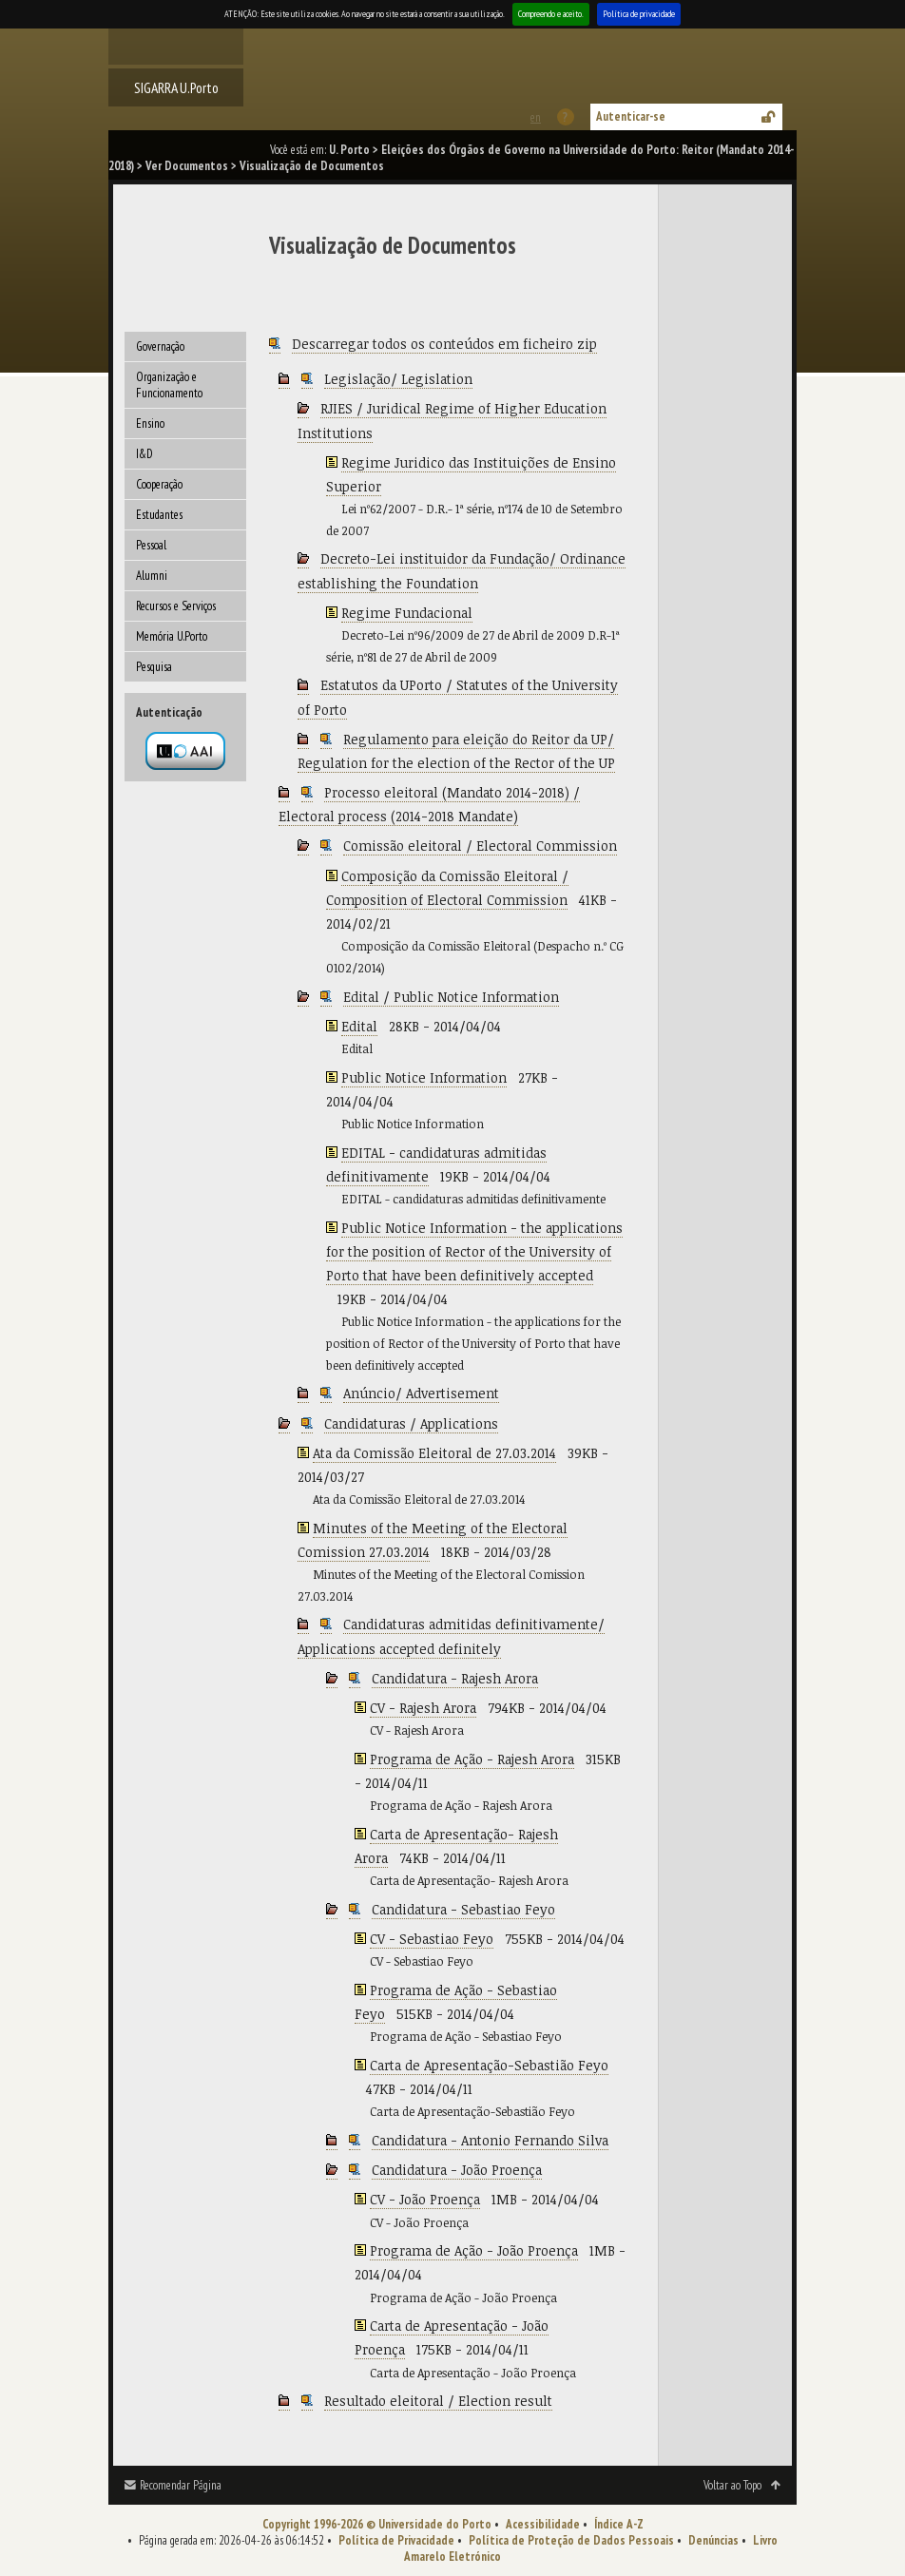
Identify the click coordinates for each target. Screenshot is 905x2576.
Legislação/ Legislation (398, 379)
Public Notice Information (424, 1077)
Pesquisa (154, 667)
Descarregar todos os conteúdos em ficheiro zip (444, 344)
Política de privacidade (639, 14)
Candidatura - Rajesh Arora (455, 1678)
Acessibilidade (543, 2524)
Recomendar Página (180, 2485)
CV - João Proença (425, 2199)
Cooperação (159, 484)
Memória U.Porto (171, 636)
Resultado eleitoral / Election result (438, 2401)
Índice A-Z (619, 2524)
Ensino (150, 423)
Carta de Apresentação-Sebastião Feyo (489, 2065)
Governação (160, 346)
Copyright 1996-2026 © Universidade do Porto (376, 2524)
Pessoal (151, 545)
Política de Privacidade (396, 2540)
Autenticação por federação (185, 751)
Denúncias (713, 2540)
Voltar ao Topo (732, 2485)
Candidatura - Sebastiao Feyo (463, 1909)
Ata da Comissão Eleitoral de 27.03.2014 (434, 1453)
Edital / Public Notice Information (451, 997)
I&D (144, 454)
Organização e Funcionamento (169, 385)
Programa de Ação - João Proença (474, 2250)
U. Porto (349, 150)
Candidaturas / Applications (411, 1423)
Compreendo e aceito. (551, 14)
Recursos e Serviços (176, 606)
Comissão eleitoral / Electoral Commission (480, 845)
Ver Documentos (186, 166)
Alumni (151, 575)
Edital (359, 1026)
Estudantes (159, 515)
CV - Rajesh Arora (423, 1708)
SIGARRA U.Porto (176, 87)
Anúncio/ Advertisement (421, 1393)
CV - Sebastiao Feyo (431, 1939)
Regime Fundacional (406, 613)
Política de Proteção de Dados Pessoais (571, 2540)
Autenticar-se (630, 116)
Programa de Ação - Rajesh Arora (472, 1759)
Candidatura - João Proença (457, 2170)
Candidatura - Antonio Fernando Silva (490, 2140)
